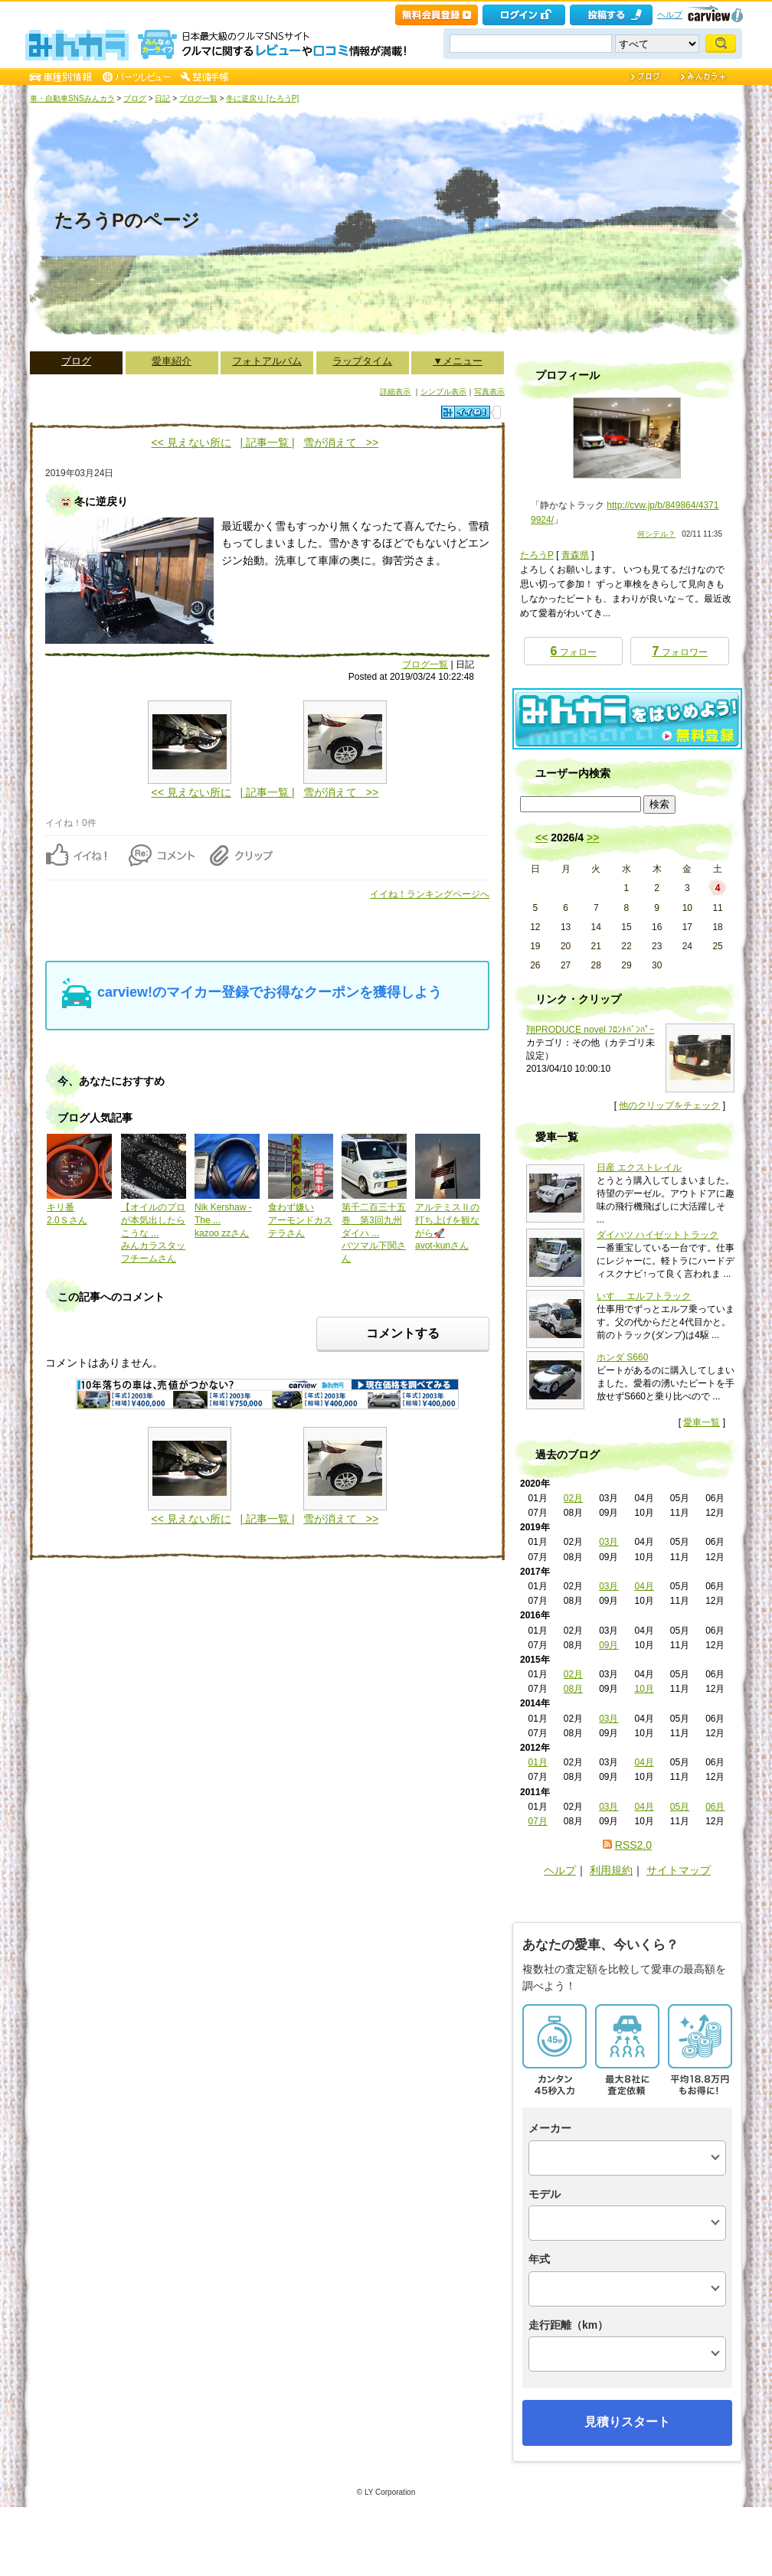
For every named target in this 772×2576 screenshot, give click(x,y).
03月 (608, 1541)
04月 (643, 1586)
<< (541, 837)
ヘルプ (669, 14)
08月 (573, 1688)
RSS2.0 (633, 1845)
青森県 (575, 555)
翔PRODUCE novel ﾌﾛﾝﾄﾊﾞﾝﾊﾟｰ (590, 1029)
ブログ (134, 98)
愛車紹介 (171, 361)
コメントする (403, 1333)
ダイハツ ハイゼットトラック (657, 1234)
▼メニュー (458, 361)
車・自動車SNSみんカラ (72, 98)
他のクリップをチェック (669, 1105)
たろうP (537, 555)
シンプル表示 (443, 391)
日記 (162, 98)
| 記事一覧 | (267, 442)
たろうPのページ (127, 220)
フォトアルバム (267, 361)
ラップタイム (362, 361)
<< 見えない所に (191, 442)
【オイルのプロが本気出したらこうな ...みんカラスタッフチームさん (153, 1233)
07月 (537, 1821)
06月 (715, 1806)
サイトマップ (678, 1870)
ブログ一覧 (198, 98)
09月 (608, 1645)
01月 (537, 1762)
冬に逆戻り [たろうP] (262, 98)
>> (593, 837)
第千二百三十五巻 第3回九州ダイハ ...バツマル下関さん (374, 1233)
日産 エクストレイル (639, 1167)
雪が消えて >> (340, 442)
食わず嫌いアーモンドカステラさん (300, 1220)
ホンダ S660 (622, 1357)
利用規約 (611, 1870)
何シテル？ (656, 534)
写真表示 (489, 391)
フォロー (573, 651)
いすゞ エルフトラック (644, 1296)
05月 (679, 1806)
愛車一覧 (701, 1422)
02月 (573, 1498)
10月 (643, 1688)
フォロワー (679, 651)
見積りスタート (627, 2421)
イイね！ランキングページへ (429, 894)
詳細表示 (395, 391)
